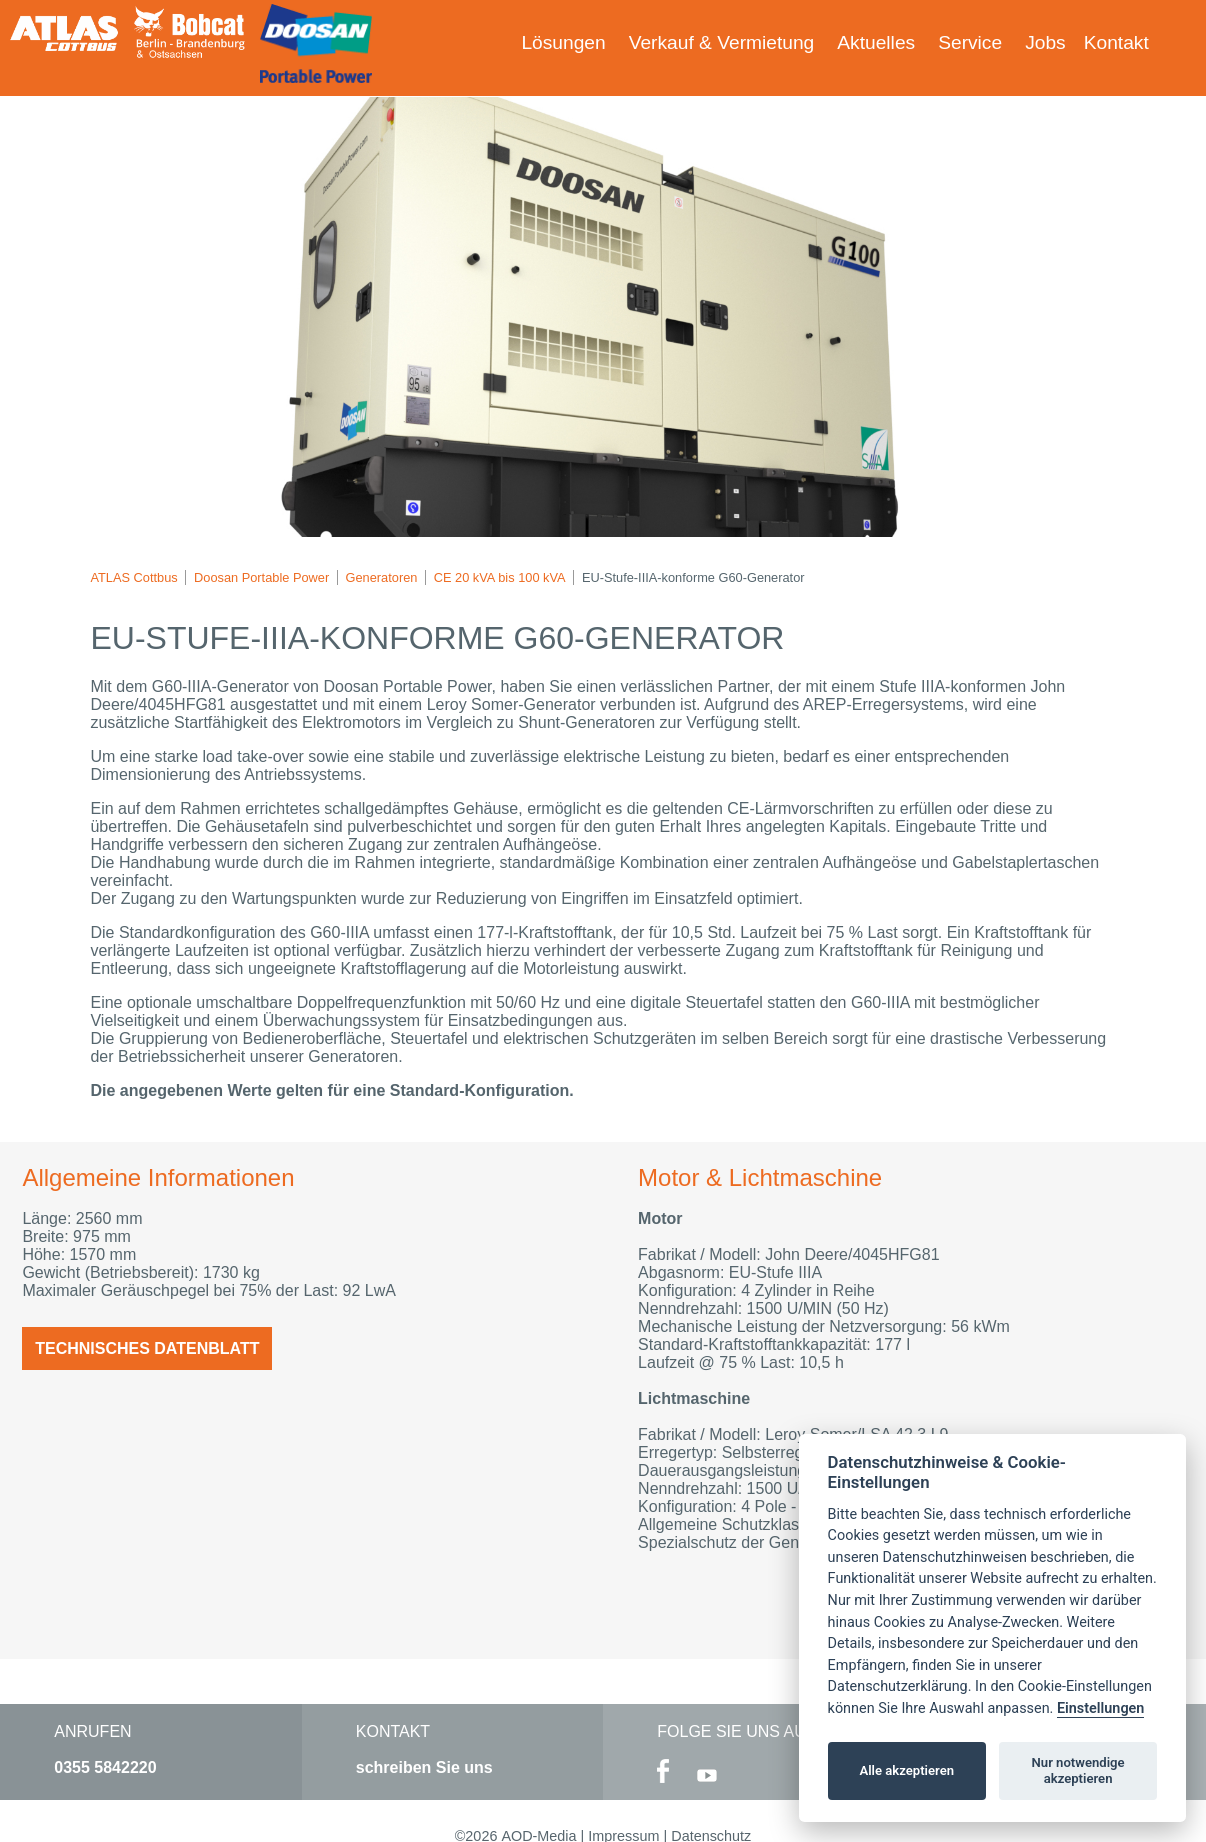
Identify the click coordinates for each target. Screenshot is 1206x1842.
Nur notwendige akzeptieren (1078, 1770)
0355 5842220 (105, 1767)
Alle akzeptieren (906, 1770)
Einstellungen (1100, 1708)
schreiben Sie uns (424, 1767)
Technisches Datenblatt (147, 1348)
